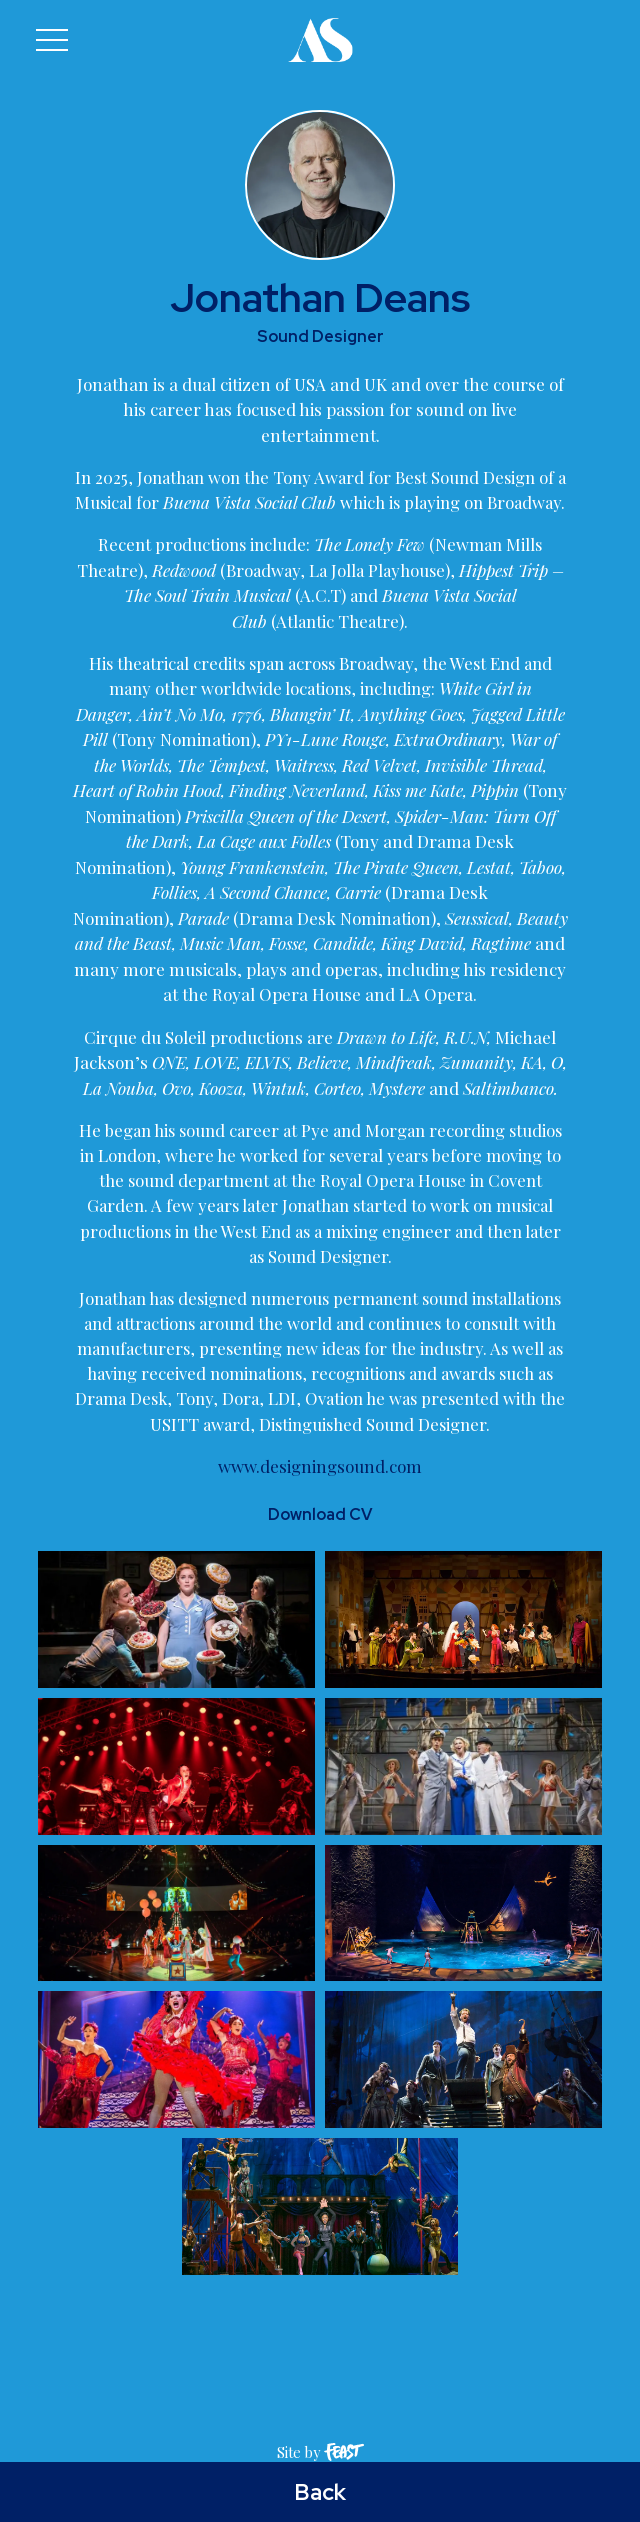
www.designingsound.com (320, 1523)
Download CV (320, 1571)
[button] (52, 40)
